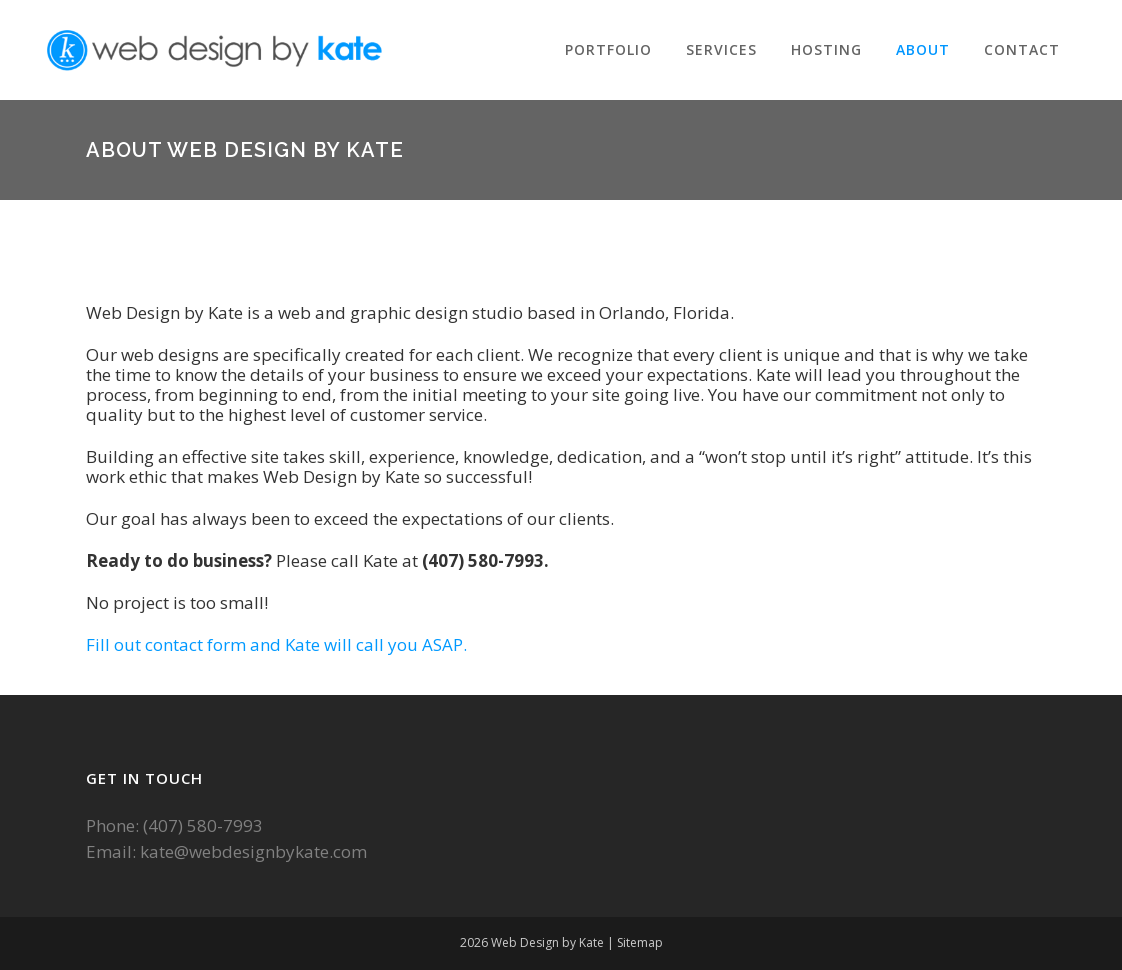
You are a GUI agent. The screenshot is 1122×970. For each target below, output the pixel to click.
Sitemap (640, 942)
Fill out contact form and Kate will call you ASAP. (276, 644)
